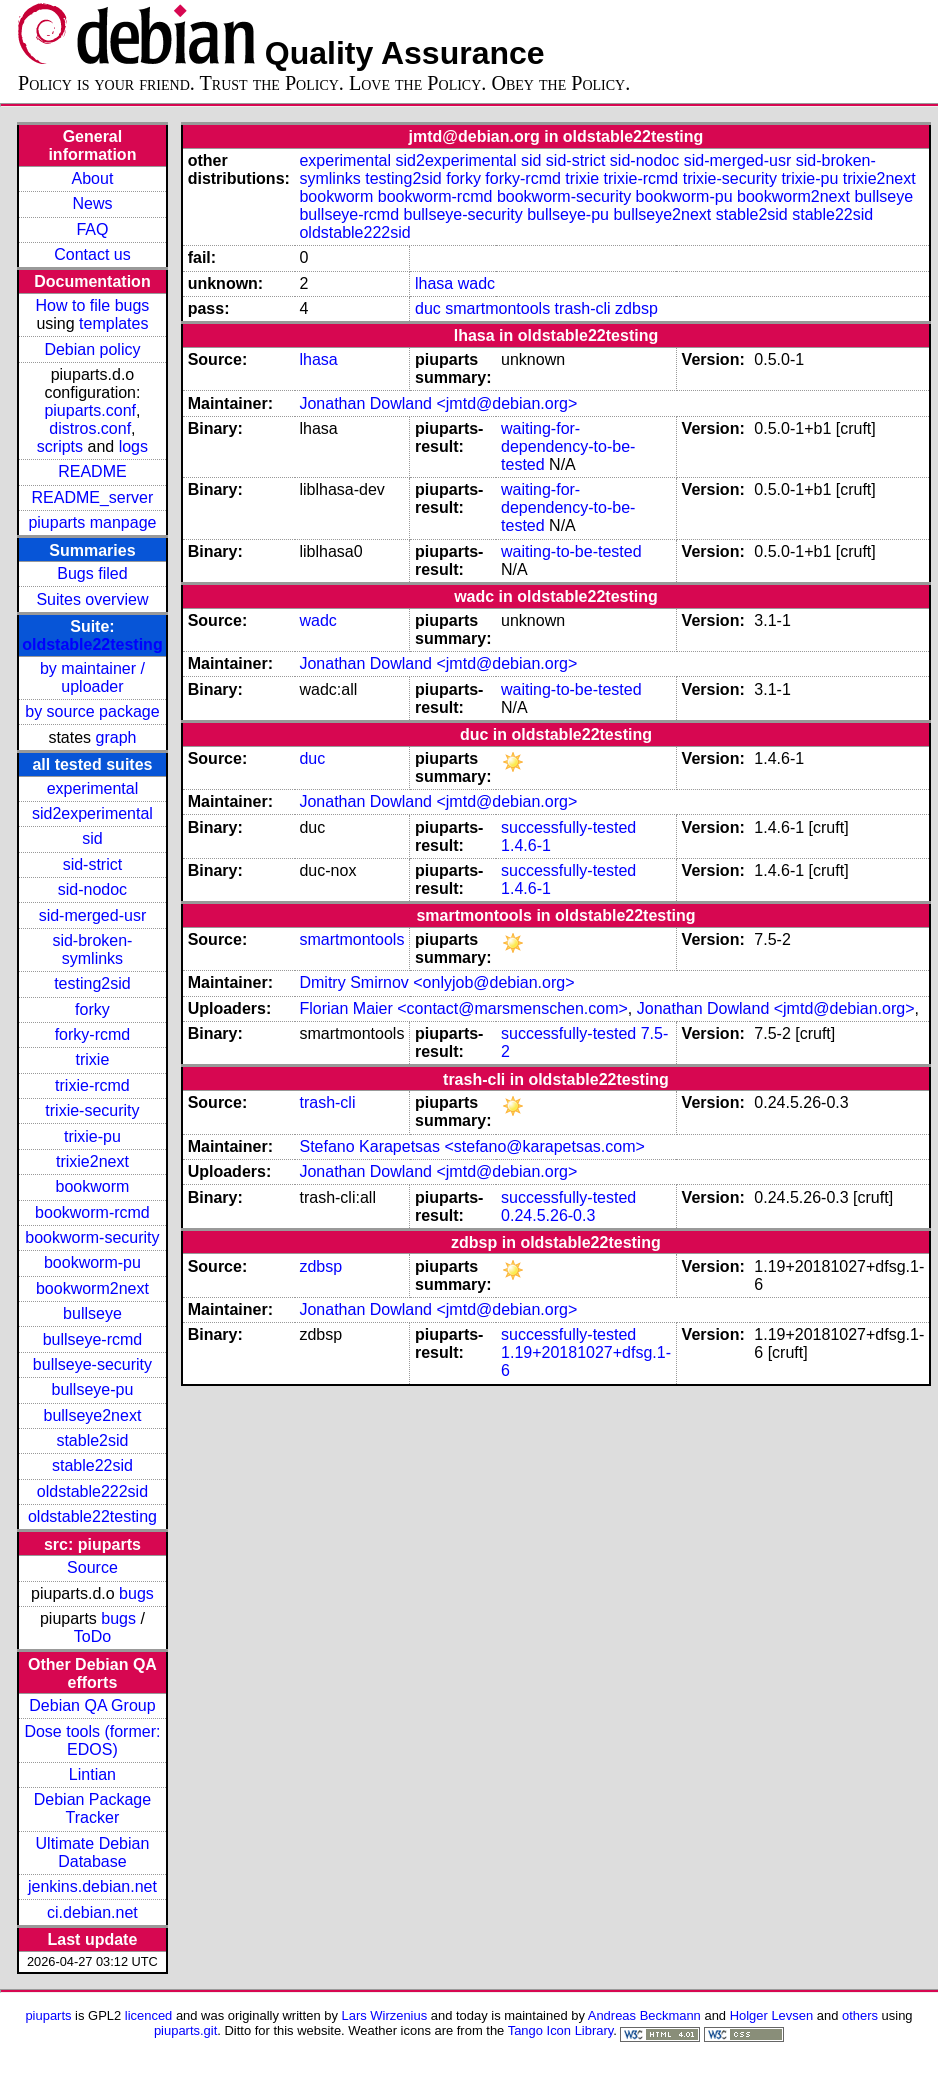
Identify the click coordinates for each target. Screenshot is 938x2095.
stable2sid (92, 1440)
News (92, 203)
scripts (60, 446)
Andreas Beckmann (644, 2015)
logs (133, 446)
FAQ (92, 229)
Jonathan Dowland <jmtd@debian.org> (438, 403)
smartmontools (497, 308)
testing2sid (92, 983)
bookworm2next (92, 1288)
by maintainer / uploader (92, 677)
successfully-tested (568, 827)
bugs (136, 1593)
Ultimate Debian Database (93, 1852)
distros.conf (90, 428)
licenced (149, 2015)
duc (428, 308)
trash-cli (583, 308)
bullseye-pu (93, 1389)
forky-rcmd (93, 1034)
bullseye (92, 1313)
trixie (93, 1059)
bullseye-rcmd (93, 1339)
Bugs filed (92, 573)
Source (92, 1567)
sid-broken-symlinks (92, 949)
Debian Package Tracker (92, 1808)
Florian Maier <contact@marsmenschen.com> (463, 1008)
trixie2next (92, 1161)
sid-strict (93, 864)
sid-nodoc (92, 889)
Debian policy (92, 349)
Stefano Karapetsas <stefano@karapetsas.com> (471, 1146)
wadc (476, 283)
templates (113, 323)
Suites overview (92, 599)
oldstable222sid (92, 1491)
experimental (93, 788)
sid (92, 838)
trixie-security (92, 1110)
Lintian (92, 1774)
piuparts (48, 2015)
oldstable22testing (92, 644)
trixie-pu (92, 1136)
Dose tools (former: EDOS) (92, 1740)
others (860, 2015)
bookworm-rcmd (92, 1212)
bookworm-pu (92, 1262)
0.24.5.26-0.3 (548, 1215)
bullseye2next (93, 1415)
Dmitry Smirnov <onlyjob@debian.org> (436, 982)
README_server (93, 497)
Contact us (92, 254)
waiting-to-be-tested (571, 551)
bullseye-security (92, 1364)
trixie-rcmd (92, 1085)
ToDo (92, 1636)
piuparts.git (185, 2030)
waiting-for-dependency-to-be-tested (568, 446)
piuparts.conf (90, 410)
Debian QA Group (92, 1705)
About (93, 178)
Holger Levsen (772, 2015)
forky (92, 1009)
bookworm (93, 1186)
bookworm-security (92, 1237)
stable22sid (92, 1465)
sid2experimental (92, 813)
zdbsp (636, 308)
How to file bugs (93, 305)
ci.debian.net (92, 1912)
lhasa (434, 283)
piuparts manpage (92, 522)
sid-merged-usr (93, 915)
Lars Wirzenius (385, 2015)
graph (116, 737)
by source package (92, 711)
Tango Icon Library (561, 2030)
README (92, 471)
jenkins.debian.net (92, 1886)
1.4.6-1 (526, 845)
